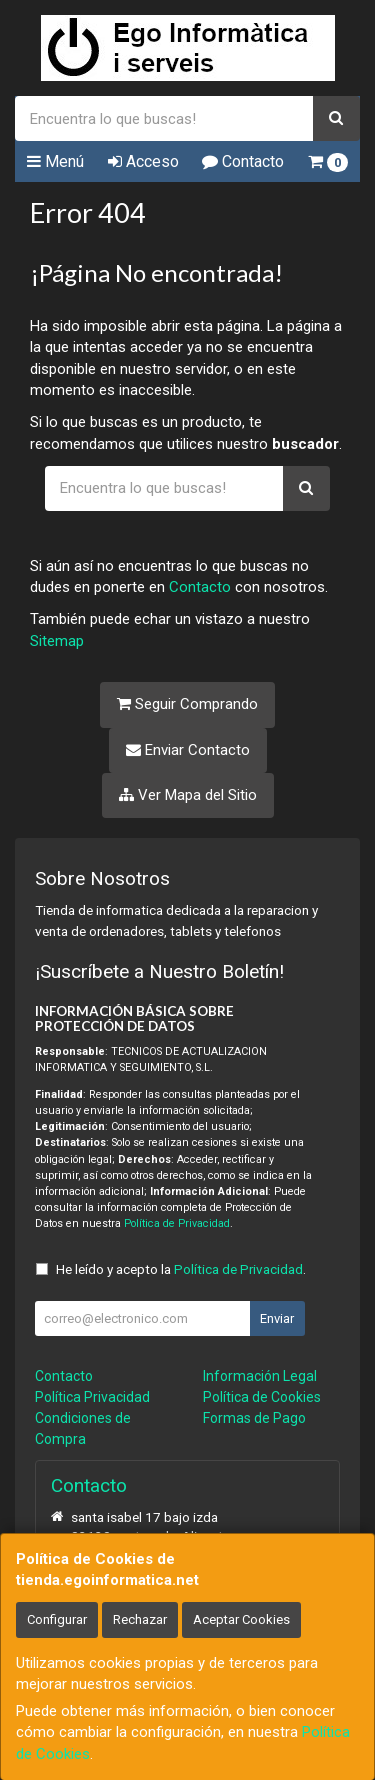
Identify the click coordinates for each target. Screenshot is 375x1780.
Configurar (57, 1619)
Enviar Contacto (188, 750)
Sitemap (57, 641)
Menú (55, 161)
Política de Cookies (262, 1397)
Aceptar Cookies (241, 1619)
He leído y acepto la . (181, 1269)
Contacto (243, 161)
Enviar (277, 1318)
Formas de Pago (254, 1418)
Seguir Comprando (187, 704)
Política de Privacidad (177, 1223)
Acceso (143, 161)
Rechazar (140, 1619)
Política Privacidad (92, 1397)
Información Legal (260, 1376)
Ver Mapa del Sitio (188, 795)
